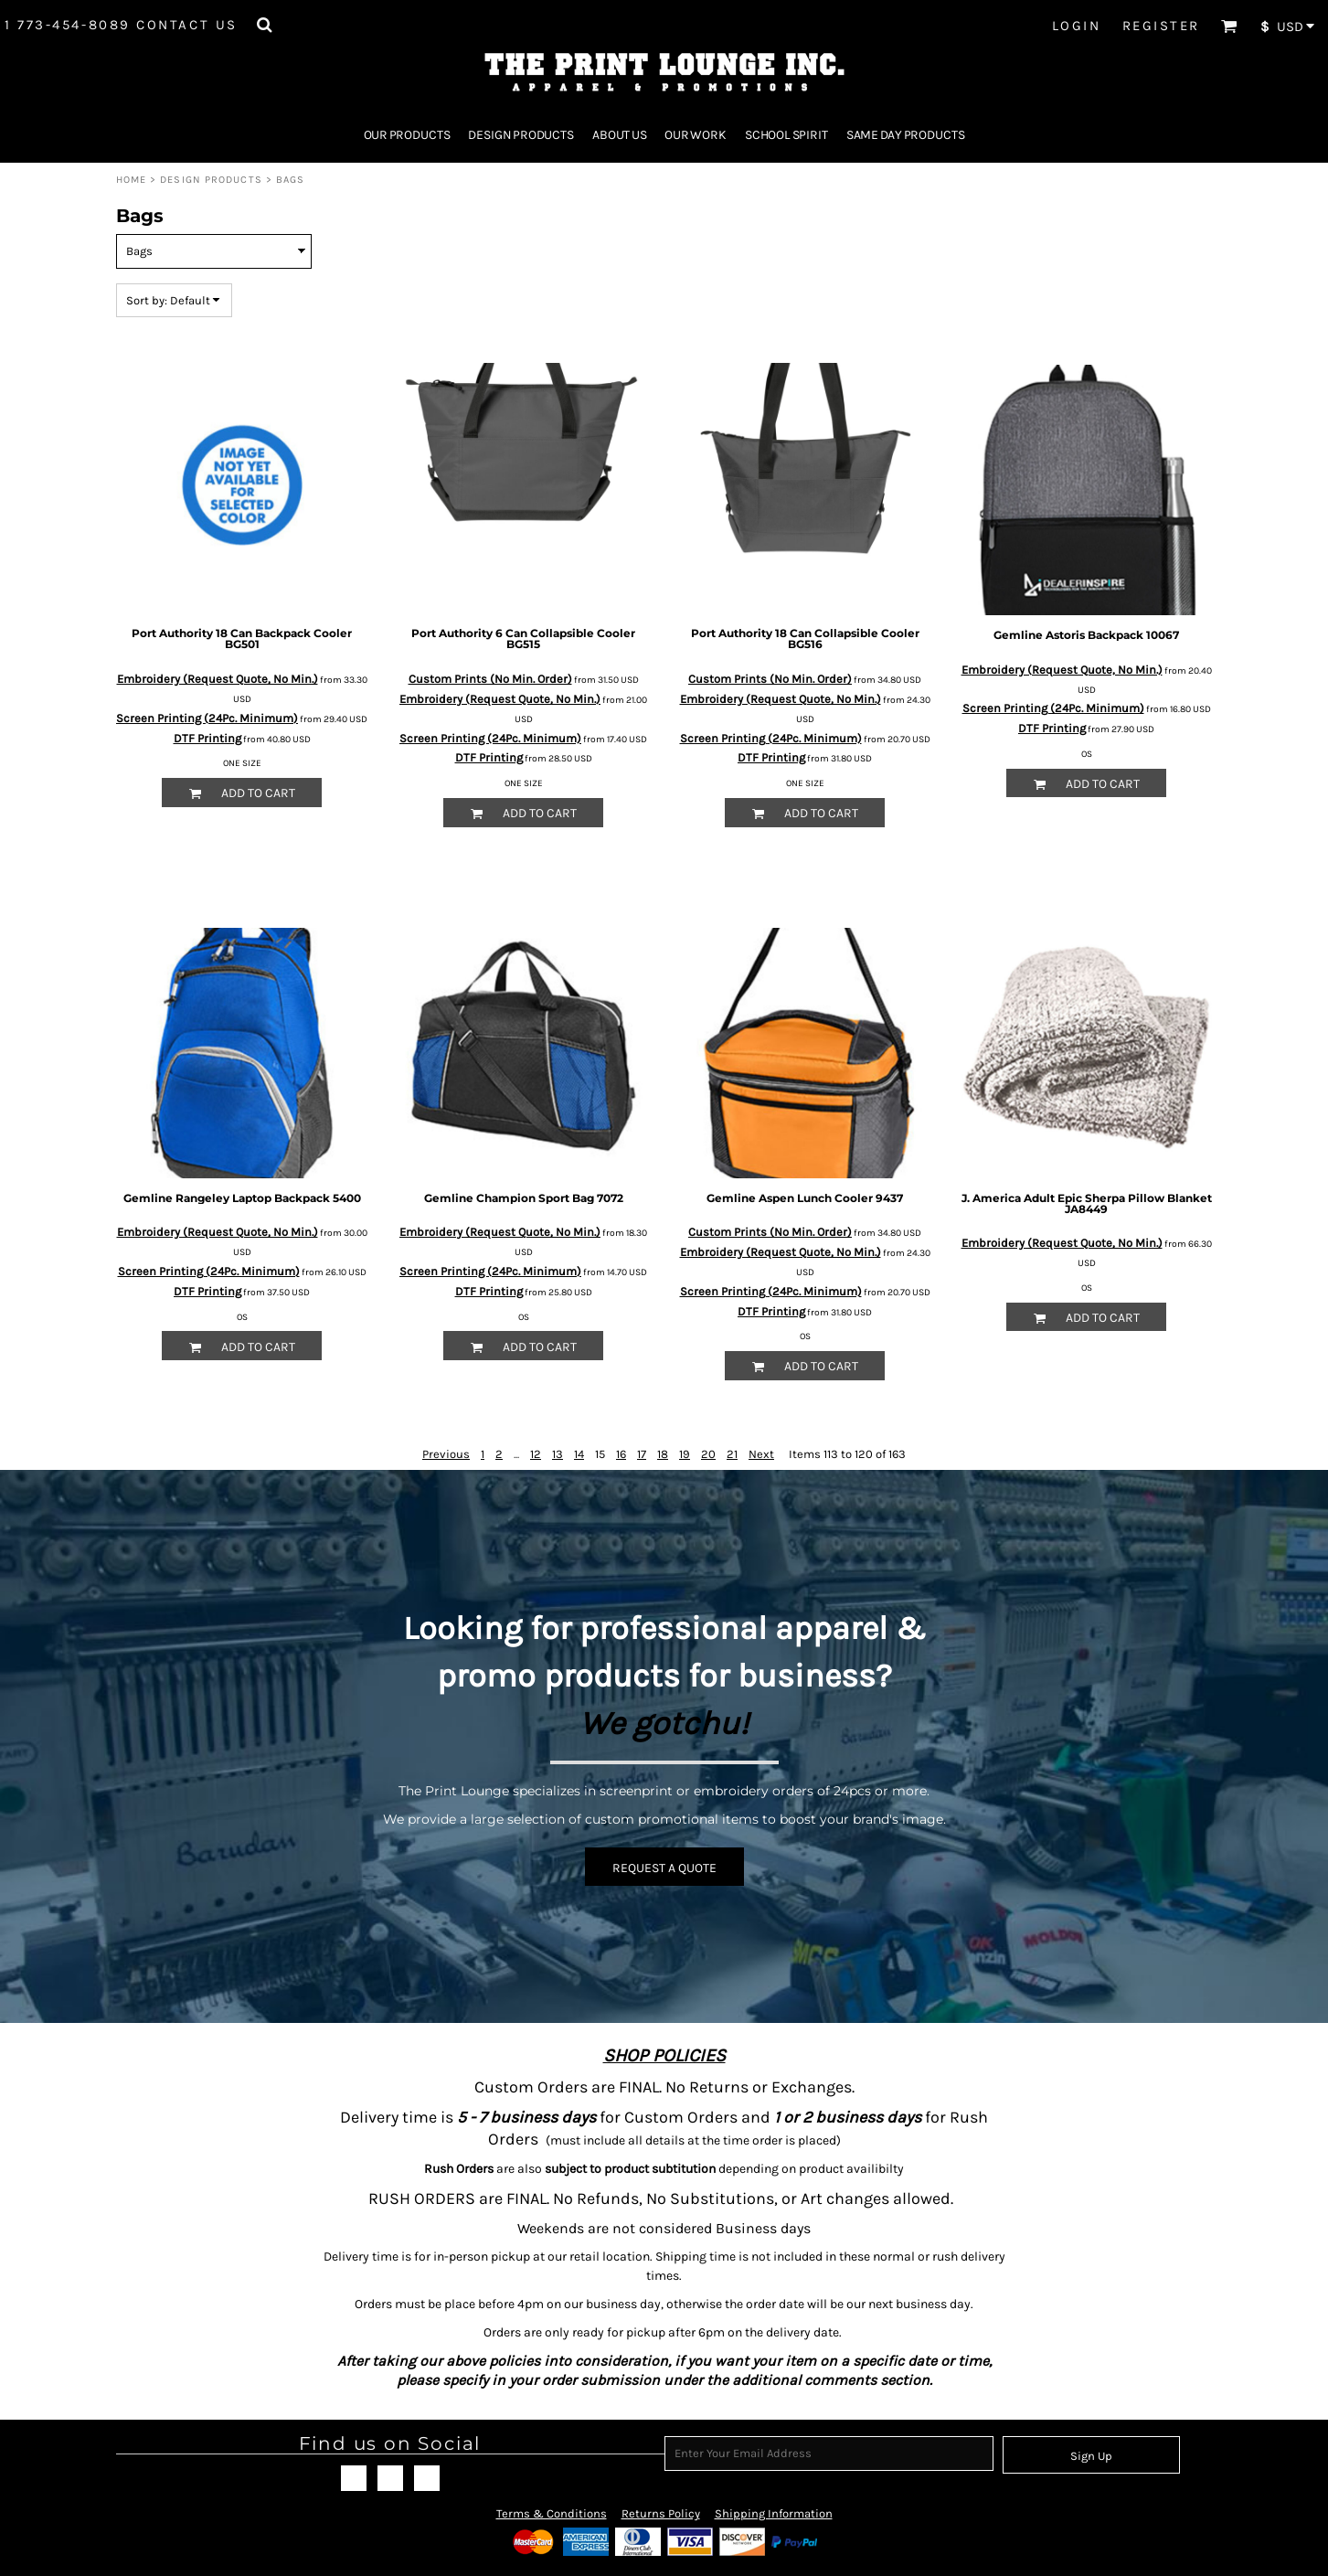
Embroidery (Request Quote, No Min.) (217, 679)
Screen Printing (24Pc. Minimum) (207, 718)
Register (1161, 25)
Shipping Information (774, 2513)
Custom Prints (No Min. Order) (490, 679)
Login (1076, 25)
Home (131, 180)
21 (732, 1454)
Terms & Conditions (551, 2513)
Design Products (211, 180)
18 (662, 1454)
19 (684, 1454)
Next (761, 1454)
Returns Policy (661, 2513)
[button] (264, 24)
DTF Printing (207, 738)
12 (535, 1454)
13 (557, 1454)
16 (621, 1454)
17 (641, 1454)
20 (708, 1454)
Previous (446, 1454)
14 (579, 1454)
